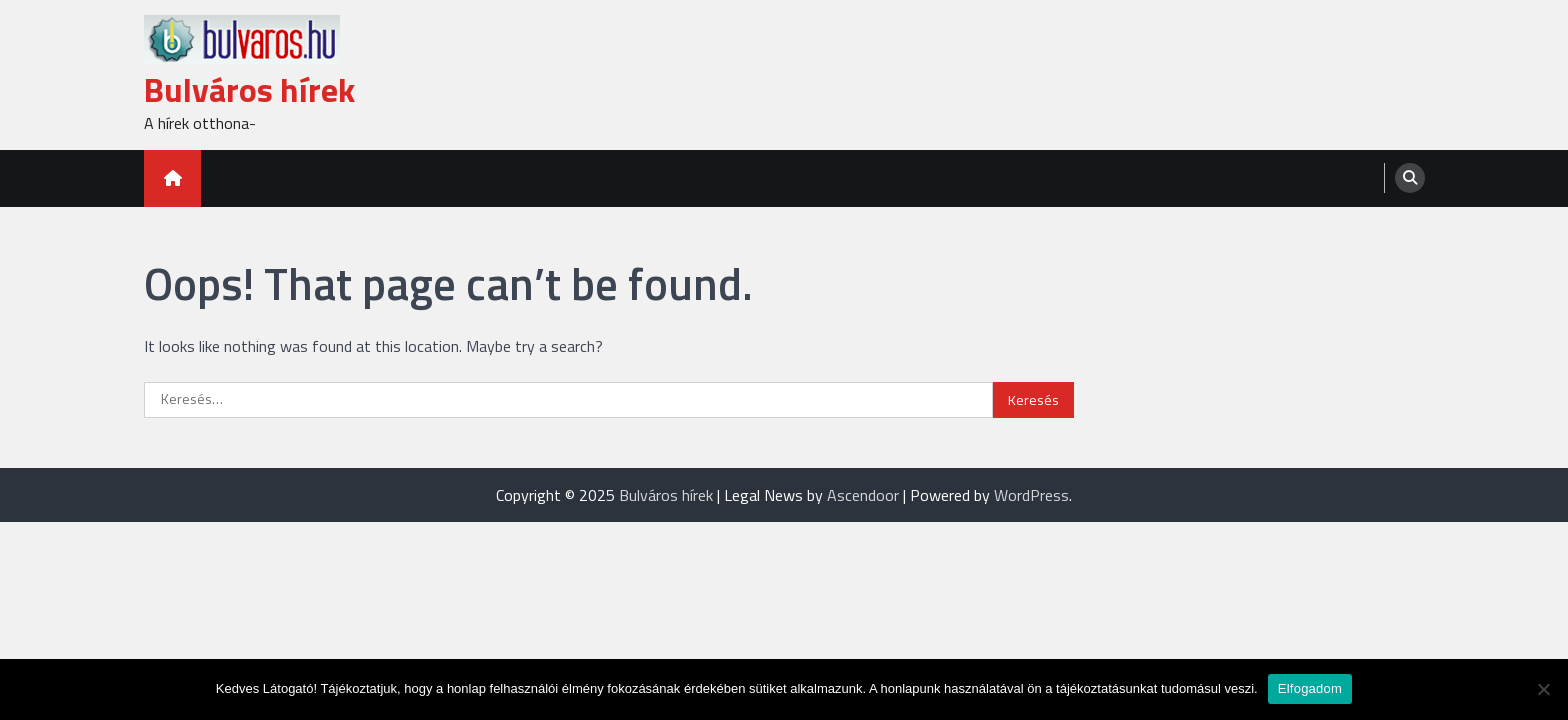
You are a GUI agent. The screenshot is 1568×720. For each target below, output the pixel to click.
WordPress (1031, 495)
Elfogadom (1310, 688)
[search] (1410, 178)
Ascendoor (863, 495)
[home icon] (172, 178)
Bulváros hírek (249, 89)
